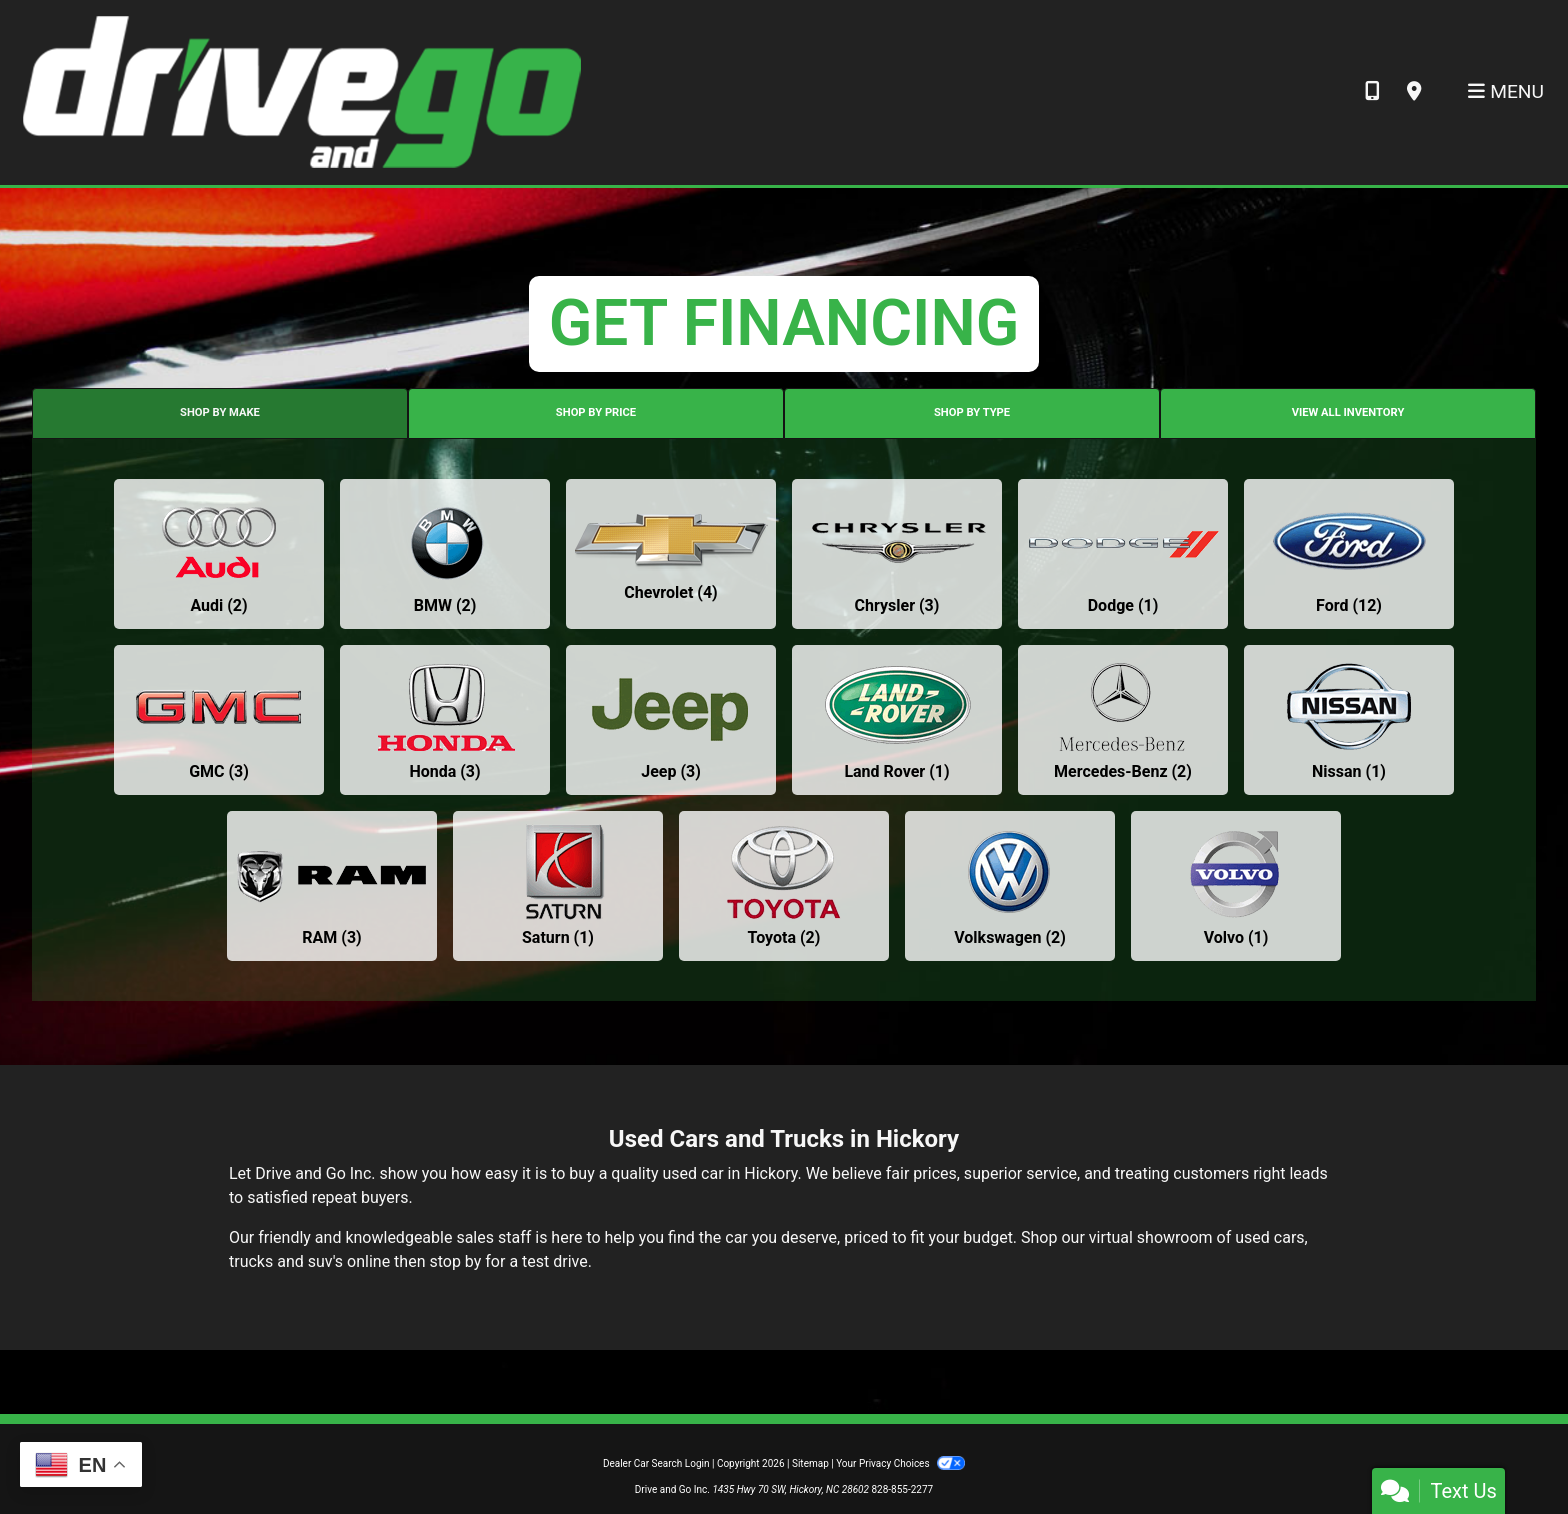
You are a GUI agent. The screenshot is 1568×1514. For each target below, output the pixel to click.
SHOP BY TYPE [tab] (972, 412)
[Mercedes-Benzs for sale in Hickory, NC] (1123, 720)
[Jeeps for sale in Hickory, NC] (671, 720)
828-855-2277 (902, 1489)
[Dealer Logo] (300, 91)
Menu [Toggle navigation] (1506, 91)
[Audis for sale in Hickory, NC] (219, 554)
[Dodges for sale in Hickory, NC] (1123, 554)
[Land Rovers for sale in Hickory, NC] (897, 720)
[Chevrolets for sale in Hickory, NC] (671, 554)
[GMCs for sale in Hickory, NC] (219, 720)
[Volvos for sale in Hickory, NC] (1236, 886)
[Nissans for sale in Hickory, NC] (1349, 720)
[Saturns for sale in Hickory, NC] (558, 886)
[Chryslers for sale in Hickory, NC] (897, 554)
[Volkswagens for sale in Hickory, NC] (1010, 886)
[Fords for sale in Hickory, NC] (1349, 554)
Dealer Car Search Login (656, 1463)
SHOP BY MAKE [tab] (220, 412)
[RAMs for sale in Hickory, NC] (332, 886)
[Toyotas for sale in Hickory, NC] (784, 886)
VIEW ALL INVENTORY (1348, 412)
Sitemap (810, 1463)
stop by (455, 1261)
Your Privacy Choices (900, 1463)
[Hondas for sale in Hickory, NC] (445, 720)
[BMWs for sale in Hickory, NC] (445, 554)
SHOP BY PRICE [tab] (596, 412)
